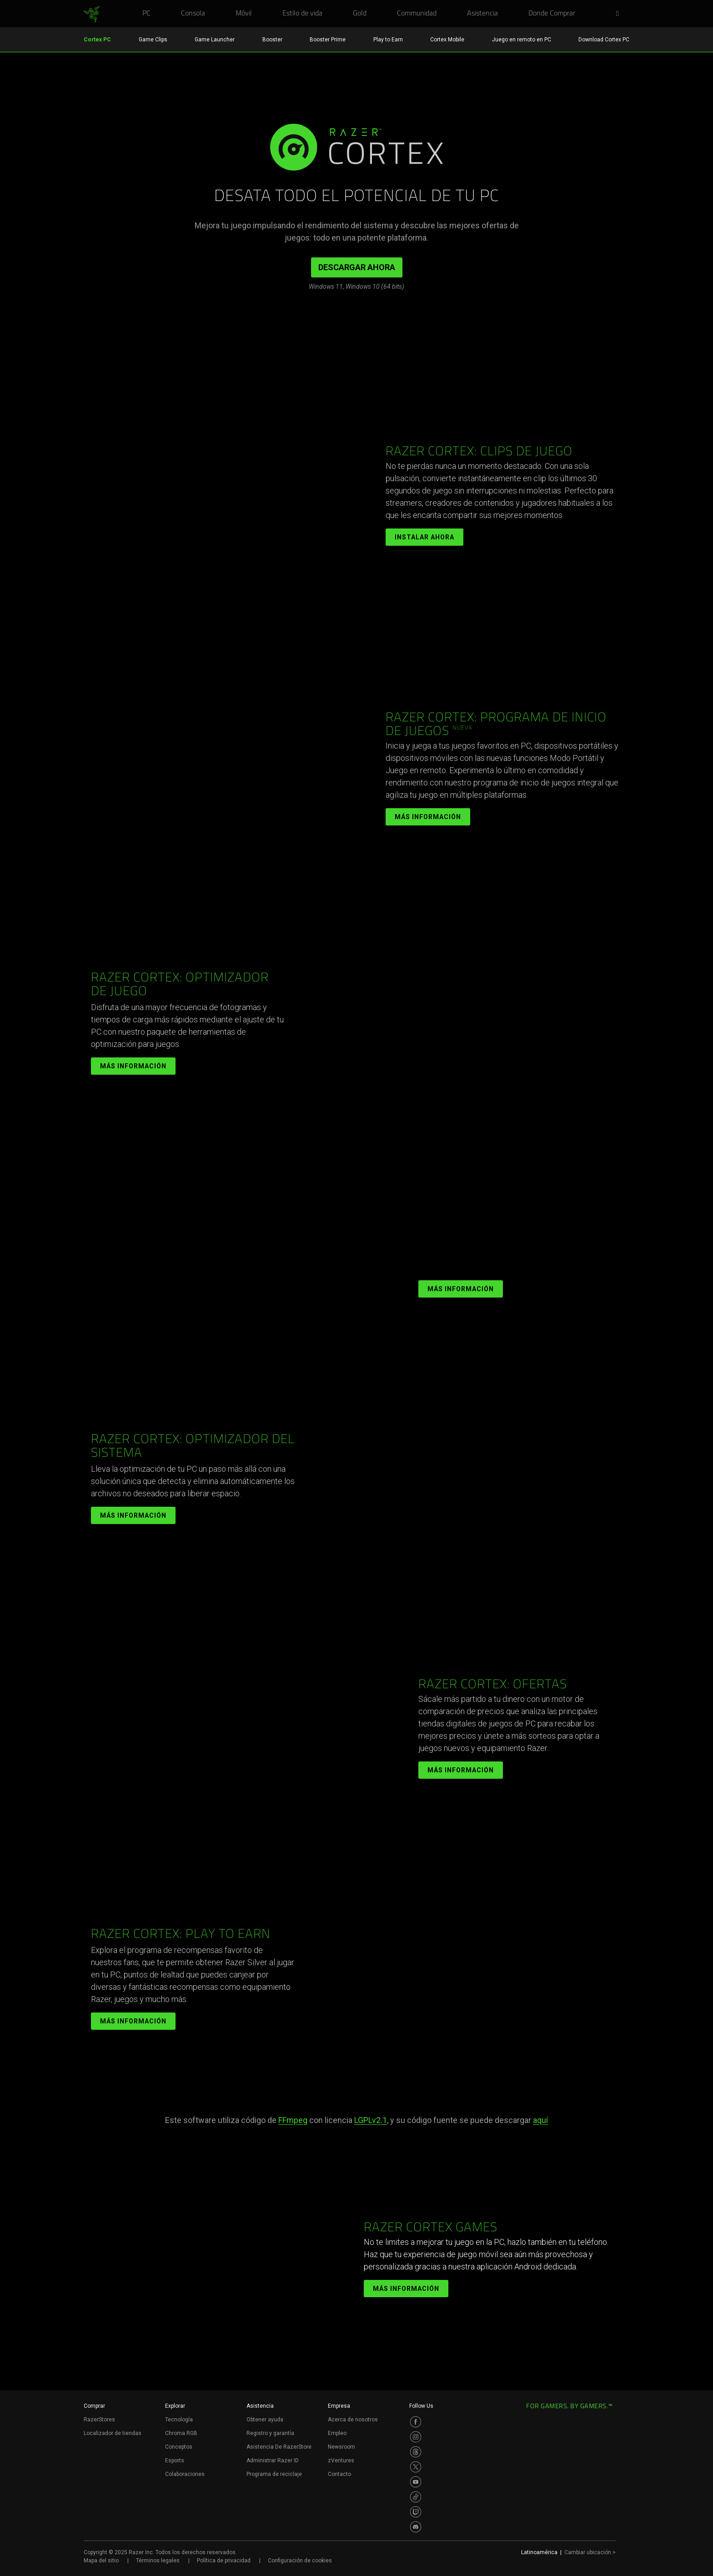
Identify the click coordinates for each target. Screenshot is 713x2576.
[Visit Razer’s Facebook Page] (415, 2421)
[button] (620, 14)
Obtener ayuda (264, 2419)
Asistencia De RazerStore (278, 2447)
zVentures (341, 2460)
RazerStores (99, 2419)
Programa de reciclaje (274, 2474)
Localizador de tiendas (112, 2433)
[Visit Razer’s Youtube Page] (415, 2481)
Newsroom (341, 2447)
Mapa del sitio (101, 2560)
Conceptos (178, 2447)
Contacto (339, 2474)
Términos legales (158, 2560)
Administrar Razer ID (272, 2460)
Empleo (337, 2433)
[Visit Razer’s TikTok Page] (415, 2496)
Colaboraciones (185, 2474)
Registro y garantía (270, 2433)
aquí (540, 2120)
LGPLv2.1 (370, 2120)
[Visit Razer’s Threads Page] (415, 2451)
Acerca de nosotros (353, 2419)
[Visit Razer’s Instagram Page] (415, 2436)
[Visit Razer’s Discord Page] (415, 2527)
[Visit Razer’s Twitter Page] (415, 2466)
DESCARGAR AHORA (356, 267)
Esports (174, 2460)
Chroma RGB (181, 2433)
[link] (92, 14)
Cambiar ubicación (590, 2552)
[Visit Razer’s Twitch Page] (415, 2512)
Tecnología (179, 2419)
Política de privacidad (224, 2560)
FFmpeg (292, 2120)
